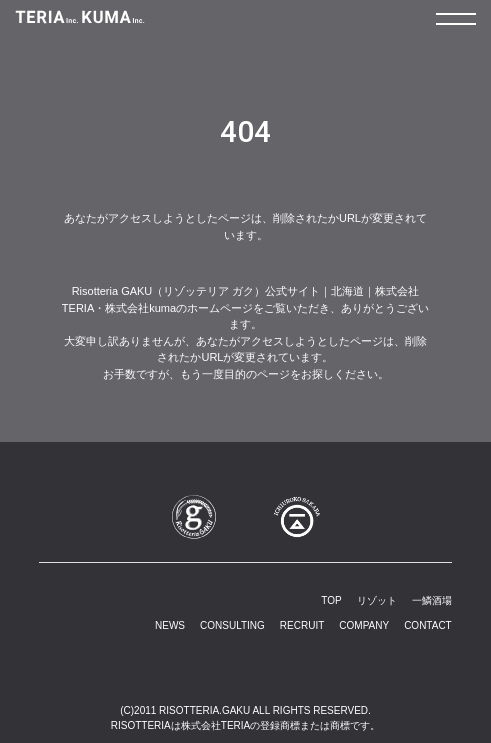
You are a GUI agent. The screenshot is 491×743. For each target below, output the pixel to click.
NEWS (170, 625)
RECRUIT (302, 625)
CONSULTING (232, 625)
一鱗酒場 (432, 600)
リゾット (377, 600)
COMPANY (364, 625)
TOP (331, 600)
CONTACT (428, 625)
